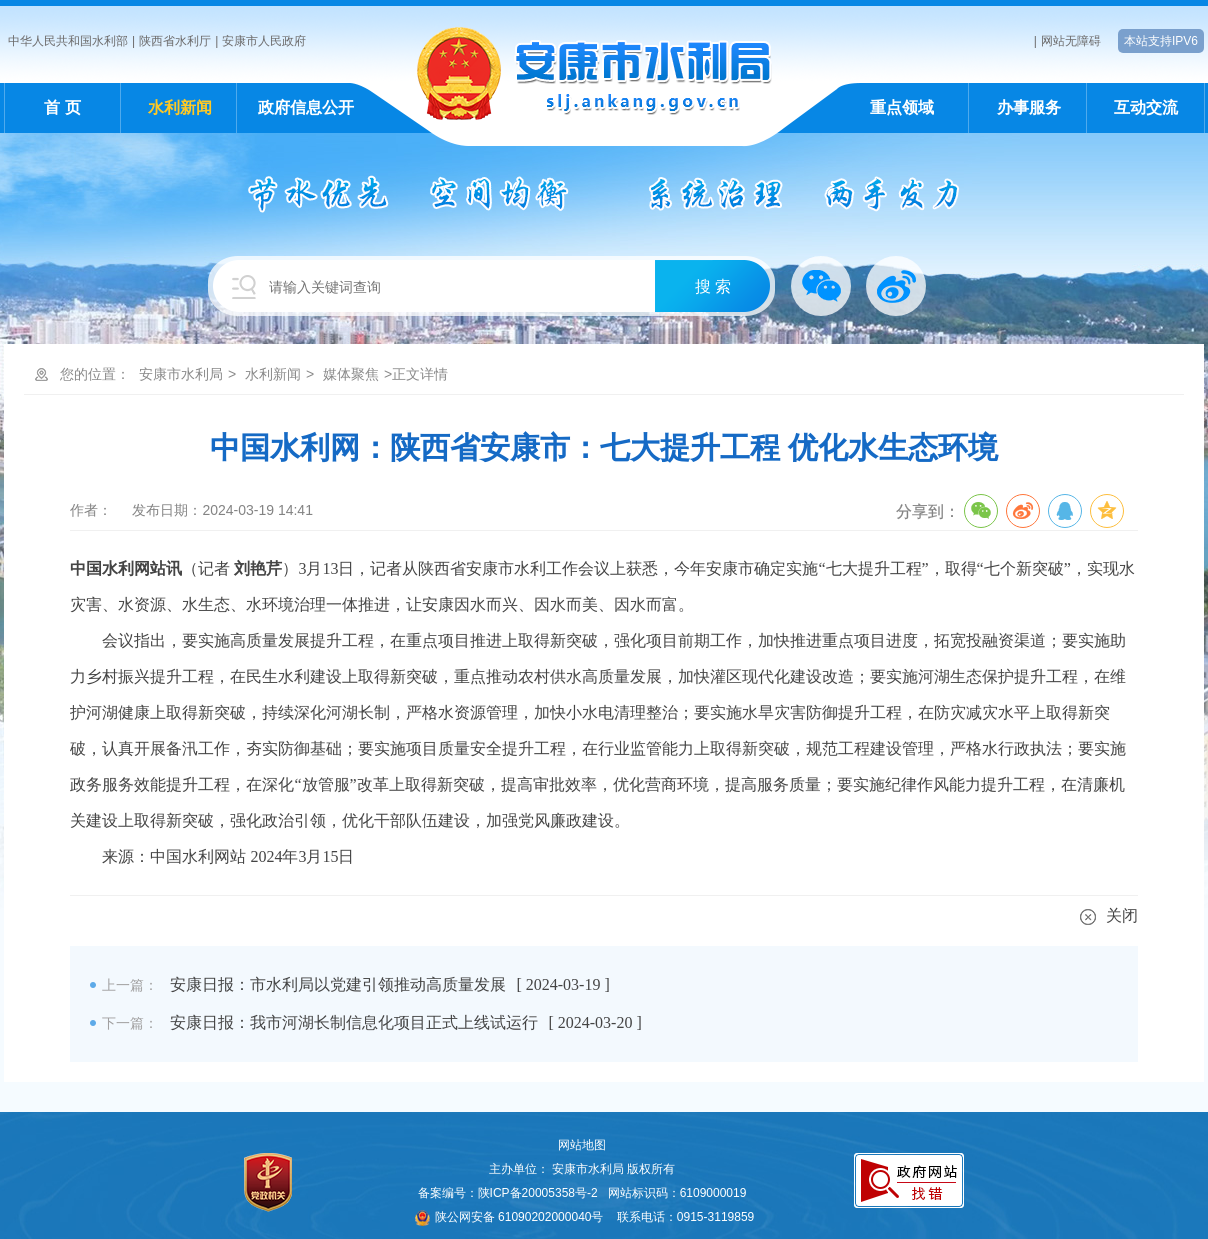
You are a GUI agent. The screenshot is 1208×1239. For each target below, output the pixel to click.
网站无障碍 (1071, 41)
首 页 (62, 107)
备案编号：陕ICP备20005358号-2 (508, 1193)
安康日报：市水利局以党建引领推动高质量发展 (338, 984)
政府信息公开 (306, 107)
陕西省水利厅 (175, 41)
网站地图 (582, 1145)
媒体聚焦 (351, 374)
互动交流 (1146, 107)
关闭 (1109, 915)
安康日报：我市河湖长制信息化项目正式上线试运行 (354, 1022)
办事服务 (1029, 107)
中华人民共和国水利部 (68, 41)
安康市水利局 (181, 374)
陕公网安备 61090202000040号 (509, 1217)
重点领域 (902, 107)
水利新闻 (180, 107)
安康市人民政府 (264, 41)
